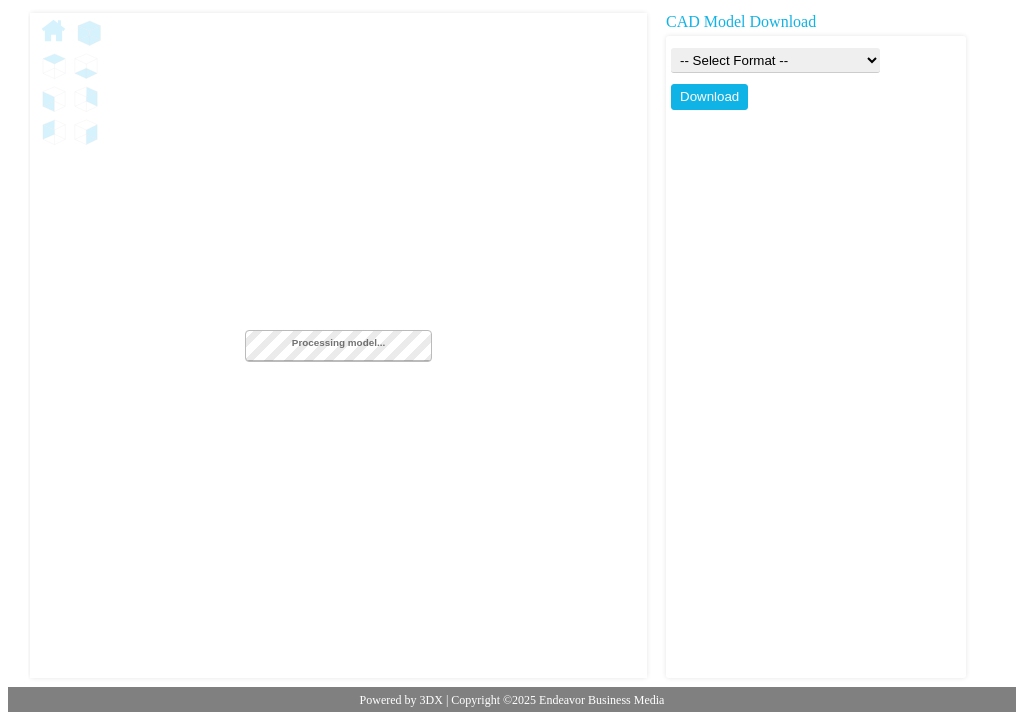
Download (709, 96)
